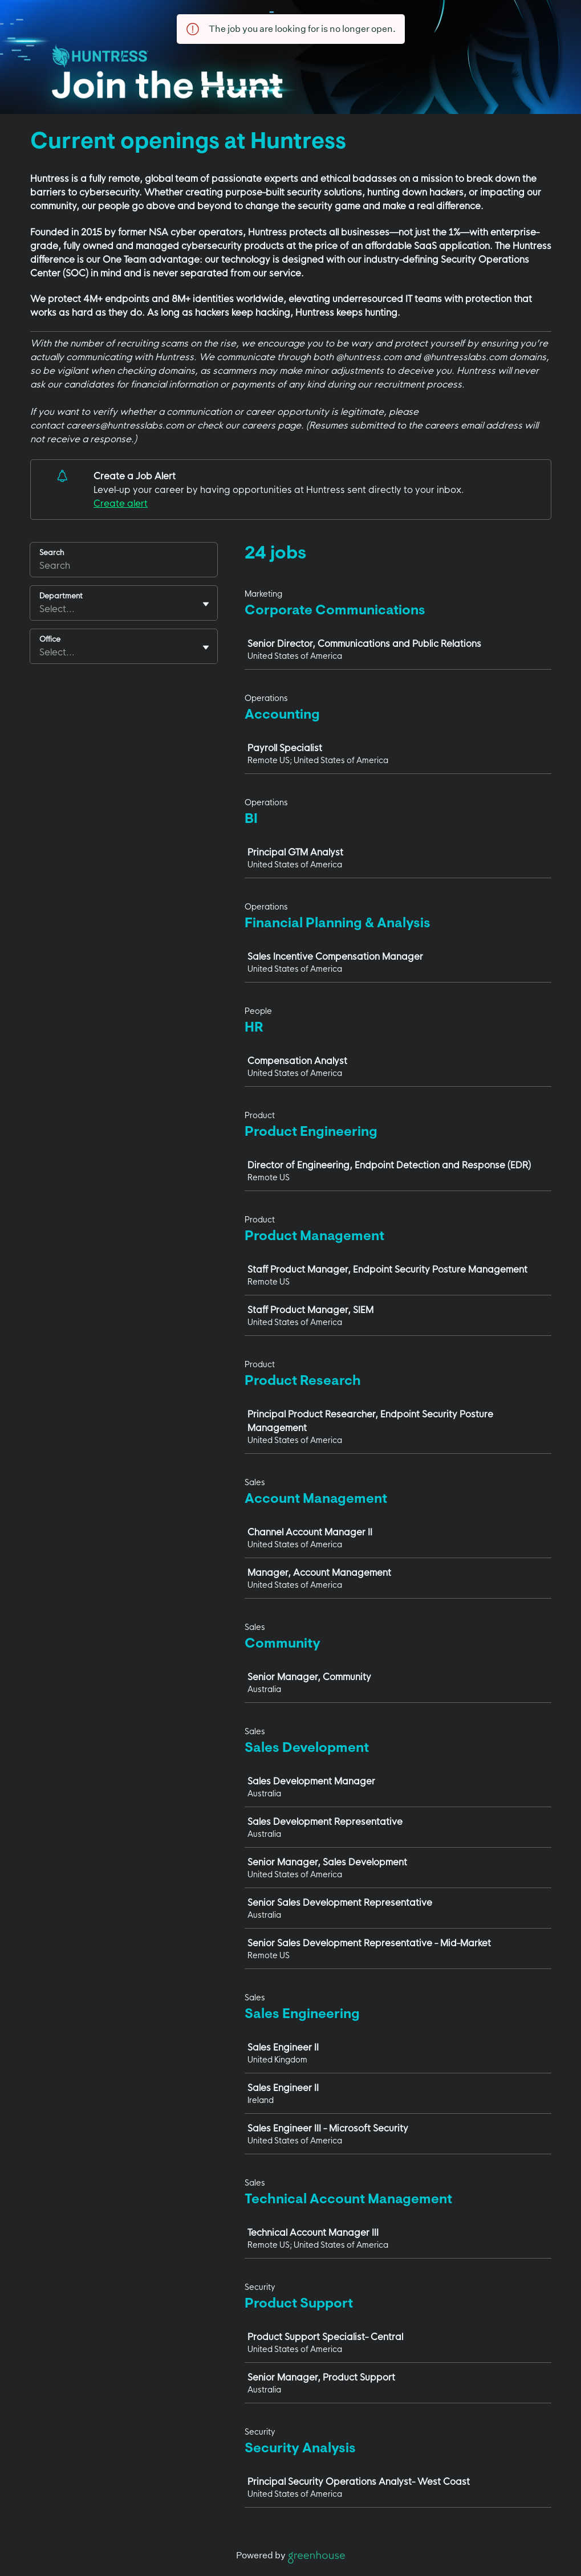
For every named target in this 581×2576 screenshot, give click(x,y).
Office (49, 638)
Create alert (121, 503)
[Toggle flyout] (206, 604)
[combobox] (40, 608)
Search (51, 552)
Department (61, 595)
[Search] (123, 567)
